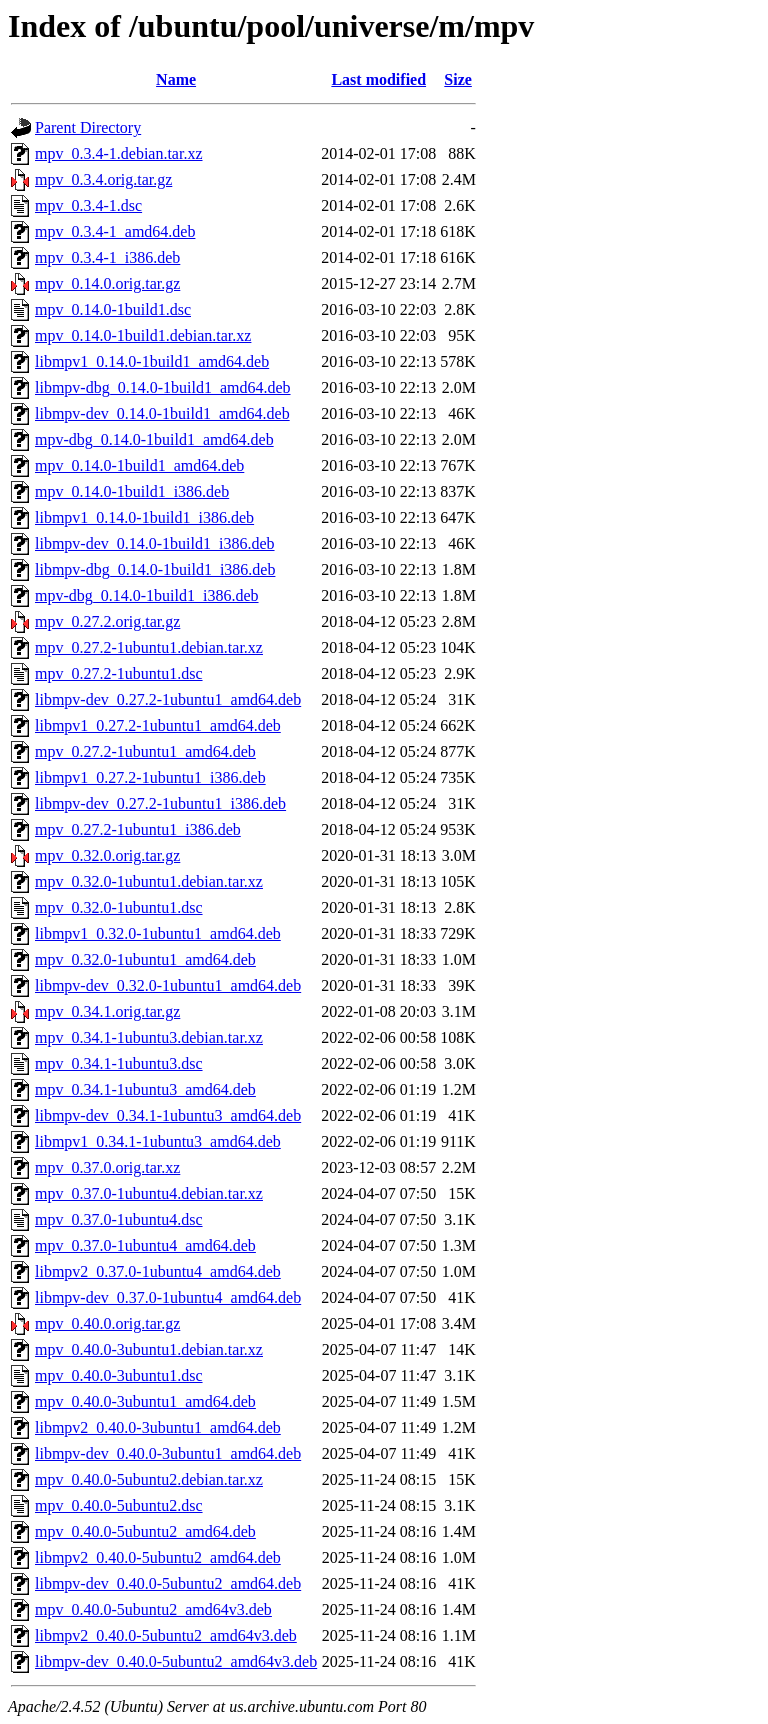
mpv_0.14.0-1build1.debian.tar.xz (143, 335)
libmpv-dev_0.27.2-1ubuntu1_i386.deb (160, 803)
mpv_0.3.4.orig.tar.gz (103, 179)
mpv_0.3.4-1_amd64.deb (115, 231)
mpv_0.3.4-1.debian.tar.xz (119, 153)
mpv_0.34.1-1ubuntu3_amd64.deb (145, 1089)
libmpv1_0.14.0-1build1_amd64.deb (152, 361)
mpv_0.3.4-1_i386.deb (107, 257)
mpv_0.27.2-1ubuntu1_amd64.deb (145, 751)
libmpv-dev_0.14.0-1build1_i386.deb (155, 543)
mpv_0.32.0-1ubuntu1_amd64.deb (145, 959)
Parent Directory (88, 127)
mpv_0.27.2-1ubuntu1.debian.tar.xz (149, 647)
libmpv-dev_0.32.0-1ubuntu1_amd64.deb (168, 985)
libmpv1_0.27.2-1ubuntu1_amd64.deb (158, 725)
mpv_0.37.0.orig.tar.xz (107, 1167)
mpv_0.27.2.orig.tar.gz (107, 621)
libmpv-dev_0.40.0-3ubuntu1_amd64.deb (168, 1453)
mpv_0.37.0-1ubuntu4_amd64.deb (145, 1245)
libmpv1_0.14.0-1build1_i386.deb (144, 517)
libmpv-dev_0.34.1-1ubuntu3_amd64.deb (168, 1115)
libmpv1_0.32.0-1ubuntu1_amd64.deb (158, 933)
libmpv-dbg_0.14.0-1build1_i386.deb (155, 569)
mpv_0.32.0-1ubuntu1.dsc (119, 907)
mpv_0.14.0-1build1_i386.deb (132, 491)
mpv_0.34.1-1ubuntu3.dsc (119, 1063)
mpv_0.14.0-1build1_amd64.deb (139, 465)
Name (176, 79)
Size (458, 79)
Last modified (378, 79)
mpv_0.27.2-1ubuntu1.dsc (119, 673)
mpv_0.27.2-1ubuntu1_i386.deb (138, 829)
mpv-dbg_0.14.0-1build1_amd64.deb (154, 439)
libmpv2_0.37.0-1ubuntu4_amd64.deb (158, 1271)
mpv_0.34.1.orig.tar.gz (107, 1011)
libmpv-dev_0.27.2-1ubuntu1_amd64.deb (168, 699)
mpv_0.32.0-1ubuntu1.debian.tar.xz (149, 881)
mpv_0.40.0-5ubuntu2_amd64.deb (145, 1531)
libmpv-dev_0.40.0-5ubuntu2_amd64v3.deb (176, 1661)
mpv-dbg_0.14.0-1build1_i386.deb (147, 595)
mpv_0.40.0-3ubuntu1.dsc (119, 1375)
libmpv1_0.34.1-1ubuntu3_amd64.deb (158, 1141)
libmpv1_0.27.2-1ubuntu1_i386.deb (150, 777)
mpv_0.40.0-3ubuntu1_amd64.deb (145, 1401)
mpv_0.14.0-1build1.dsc (113, 309)
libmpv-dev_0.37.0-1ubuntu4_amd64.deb (168, 1297)
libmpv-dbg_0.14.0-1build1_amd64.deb (163, 387)
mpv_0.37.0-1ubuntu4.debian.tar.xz (149, 1193)
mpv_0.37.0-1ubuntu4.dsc (119, 1219)
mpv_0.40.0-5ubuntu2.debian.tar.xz (149, 1479)
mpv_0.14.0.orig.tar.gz (107, 283)
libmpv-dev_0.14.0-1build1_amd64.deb (162, 413)
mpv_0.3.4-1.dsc (88, 205)
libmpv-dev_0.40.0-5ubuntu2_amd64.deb (168, 1583)
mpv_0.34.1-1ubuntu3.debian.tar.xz (149, 1037)
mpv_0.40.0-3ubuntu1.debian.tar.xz (149, 1349)
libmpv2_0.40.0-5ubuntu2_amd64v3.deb (166, 1635)
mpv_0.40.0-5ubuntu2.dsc (119, 1505)
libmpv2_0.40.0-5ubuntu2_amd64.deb (158, 1557)
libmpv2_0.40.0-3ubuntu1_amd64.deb (158, 1427)
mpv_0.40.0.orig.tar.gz (107, 1323)
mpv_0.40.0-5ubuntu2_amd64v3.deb (153, 1609)
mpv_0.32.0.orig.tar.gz (107, 855)
